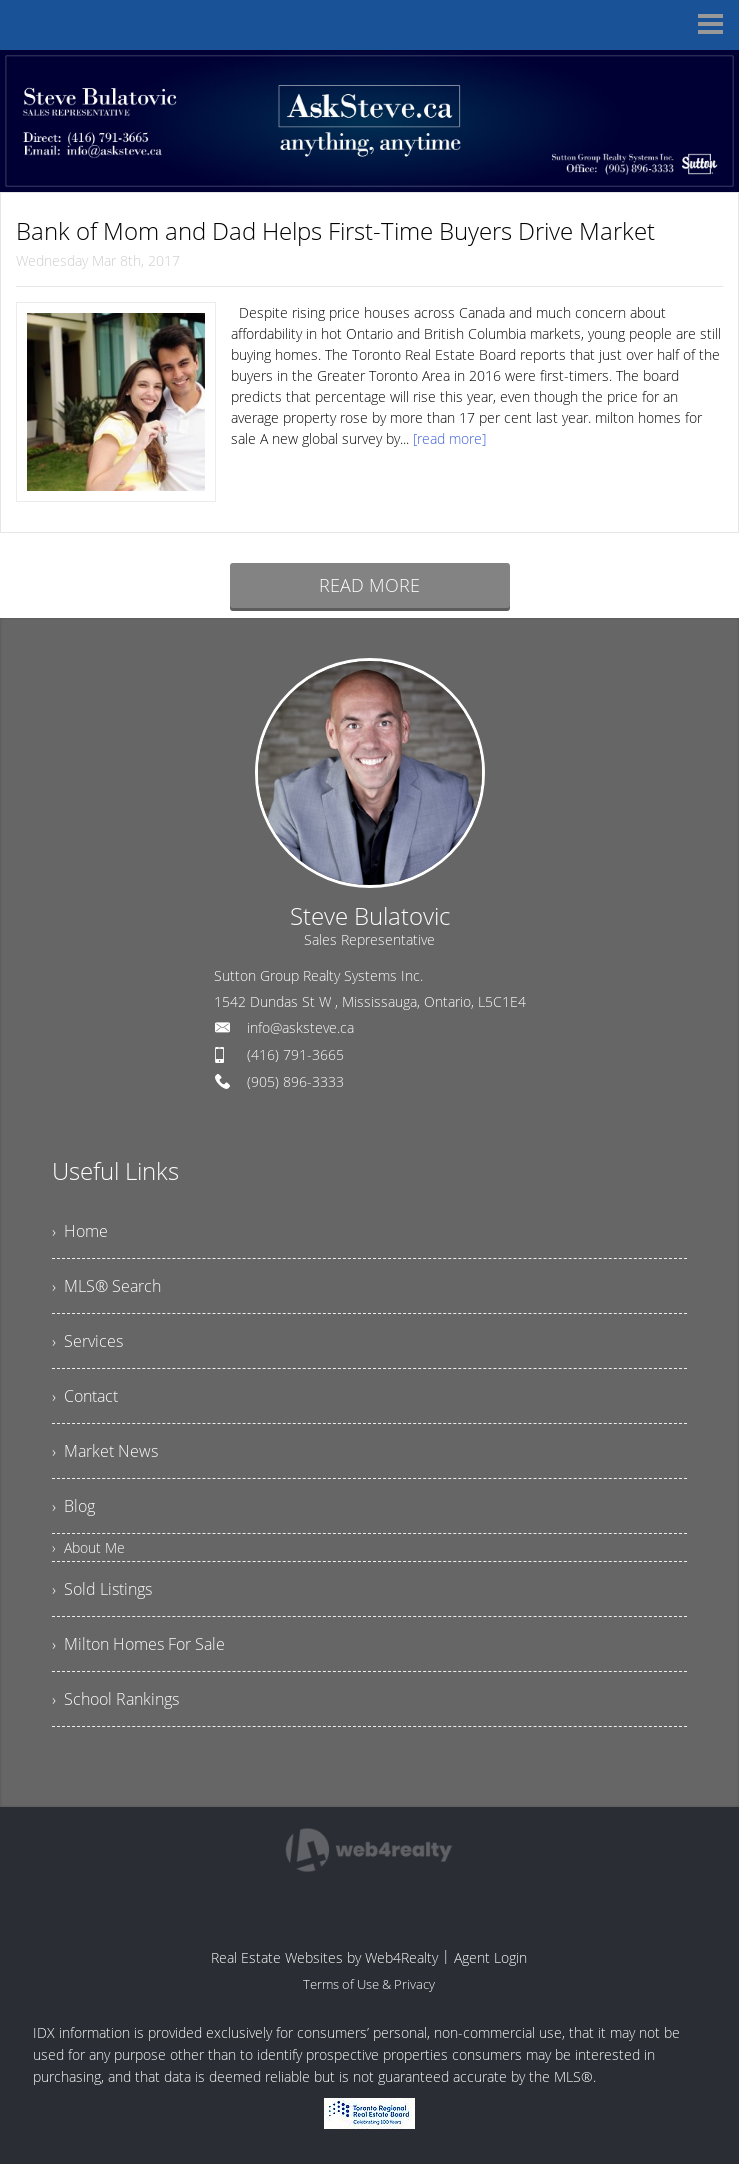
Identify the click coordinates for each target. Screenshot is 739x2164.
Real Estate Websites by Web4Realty (324, 1957)
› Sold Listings (102, 1589)
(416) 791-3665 (295, 1054)
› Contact (85, 1396)
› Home (80, 1231)
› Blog (73, 1506)
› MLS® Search (106, 1286)
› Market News (105, 1451)
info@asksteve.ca (300, 1027)
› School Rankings (115, 1699)
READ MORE (369, 585)
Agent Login (490, 1957)
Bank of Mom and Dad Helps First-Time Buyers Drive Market (335, 230)
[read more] (449, 438)
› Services (87, 1341)
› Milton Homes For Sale (138, 1644)
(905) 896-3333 (295, 1081)
